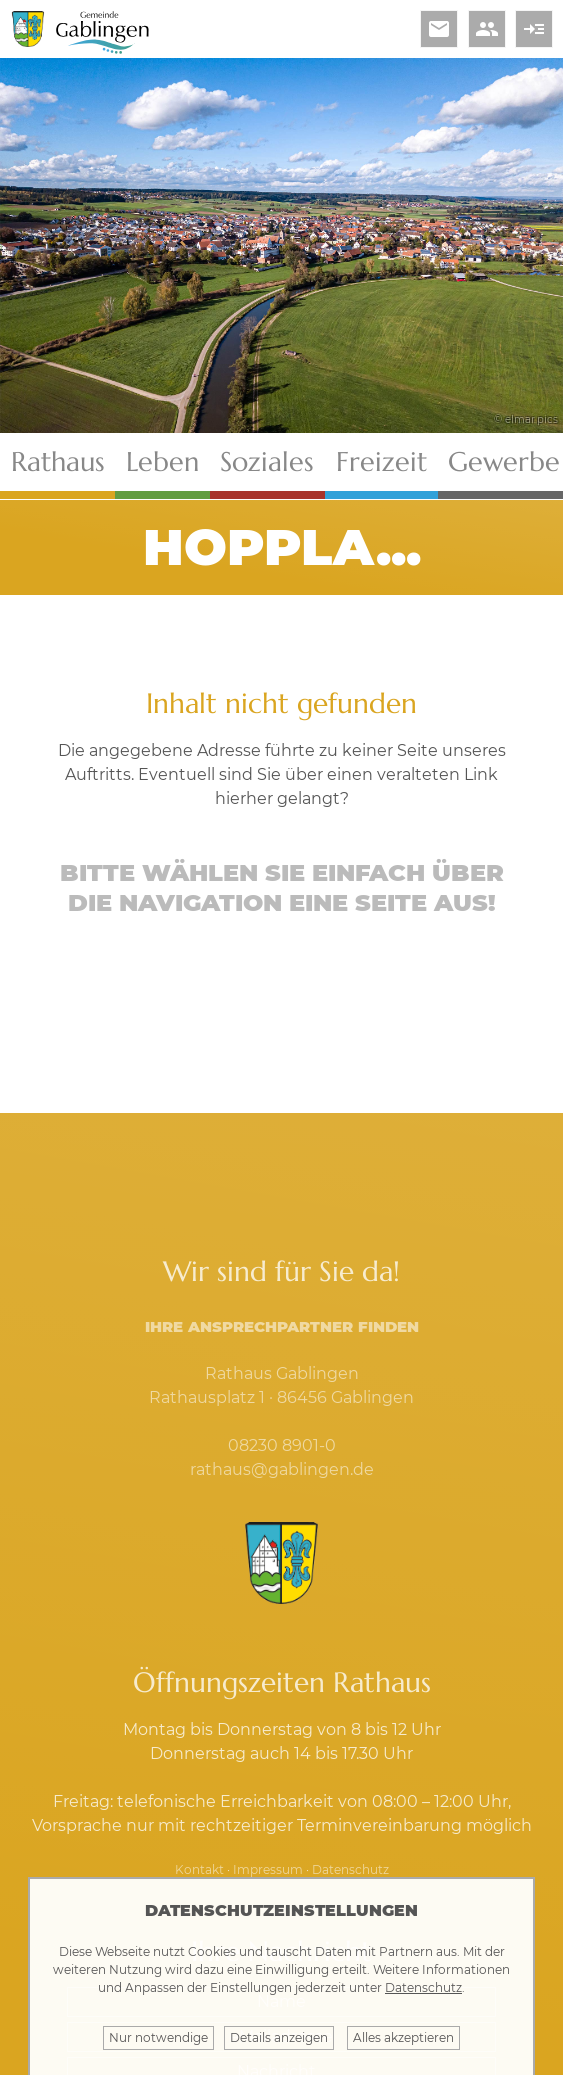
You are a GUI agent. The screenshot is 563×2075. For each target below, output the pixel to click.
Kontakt (199, 1869)
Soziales (267, 462)
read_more (534, 29)
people (487, 29)
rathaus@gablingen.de (282, 1469)
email (439, 29)
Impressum (268, 1869)
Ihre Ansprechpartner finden (282, 1326)
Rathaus (58, 462)
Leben (162, 462)
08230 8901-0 (282, 1445)
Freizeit (381, 462)
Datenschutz (350, 1869)
